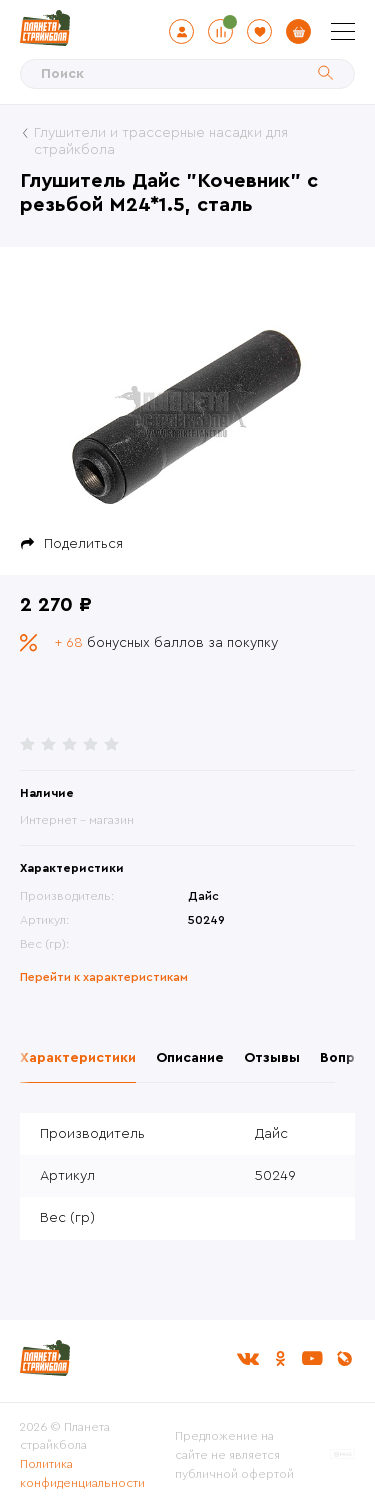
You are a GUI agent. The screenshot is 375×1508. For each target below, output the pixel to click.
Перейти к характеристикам (104, 977)
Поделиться (83, 544)
